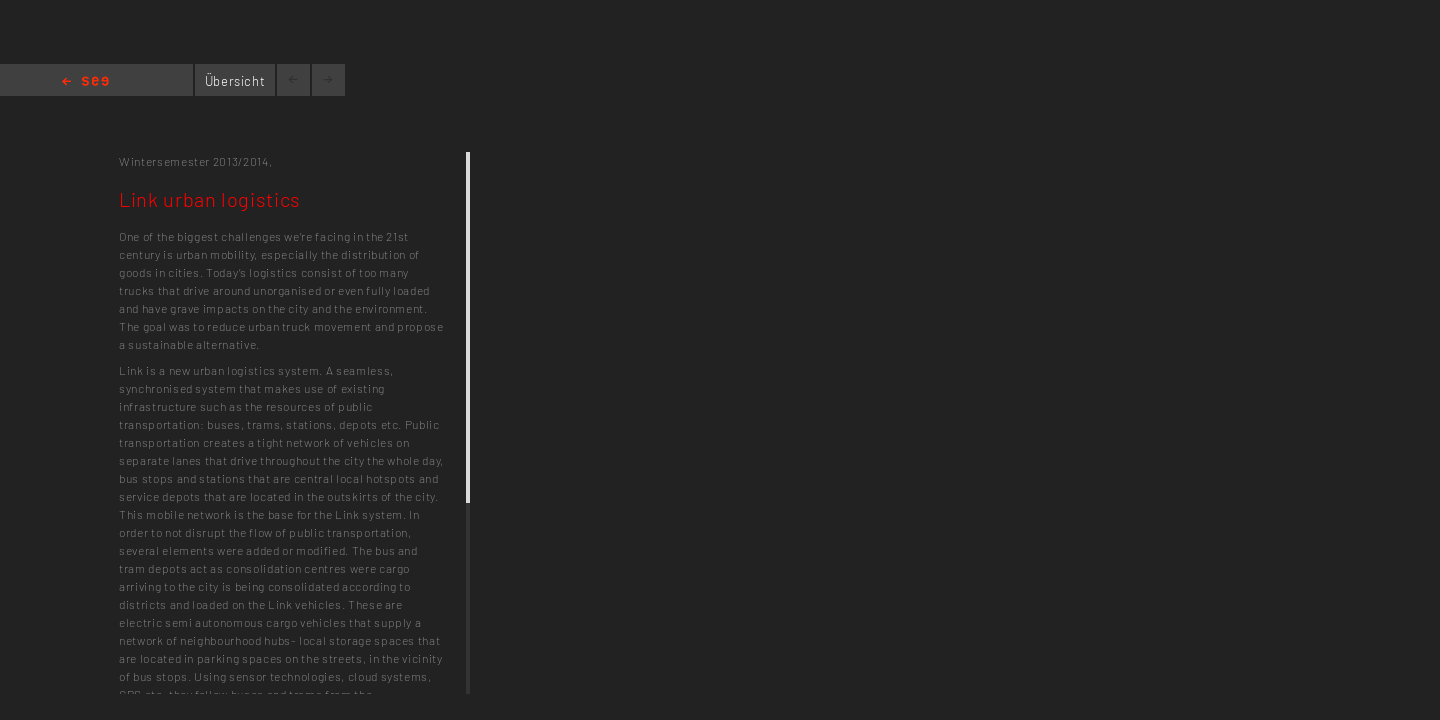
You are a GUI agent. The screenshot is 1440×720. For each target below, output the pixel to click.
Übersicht (235, 81)
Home (85, 82)
